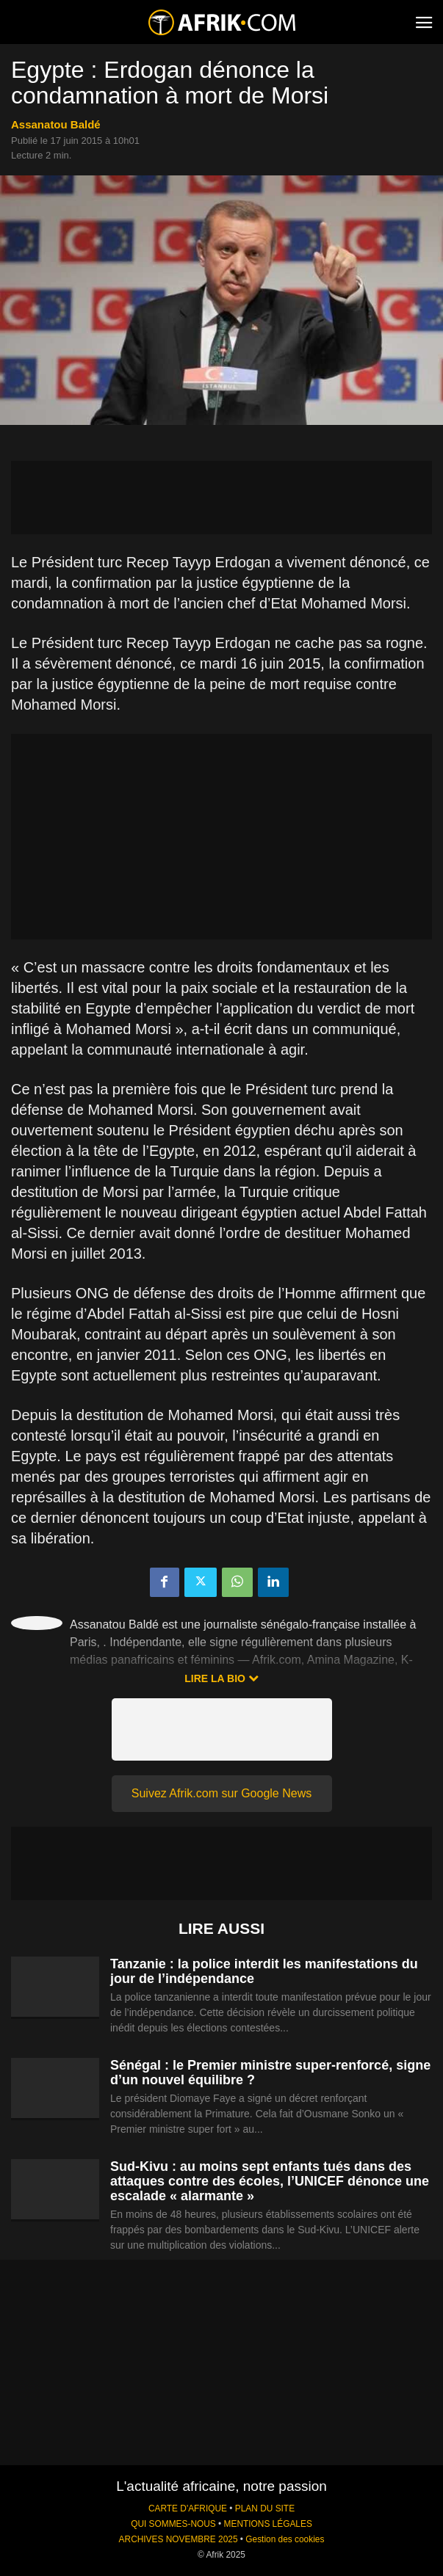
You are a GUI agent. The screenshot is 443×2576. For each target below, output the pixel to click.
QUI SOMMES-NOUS (173, 2524)
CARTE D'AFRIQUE (187, 2508)
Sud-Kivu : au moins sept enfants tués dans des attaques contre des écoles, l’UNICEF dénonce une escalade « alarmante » (269, 2181)
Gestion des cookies (284, 2539)
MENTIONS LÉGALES (268, 2524)
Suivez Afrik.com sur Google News (221, 1793)
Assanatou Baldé (56, 124)
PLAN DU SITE (265, 2508)
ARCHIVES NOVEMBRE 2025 (178, 2539)
